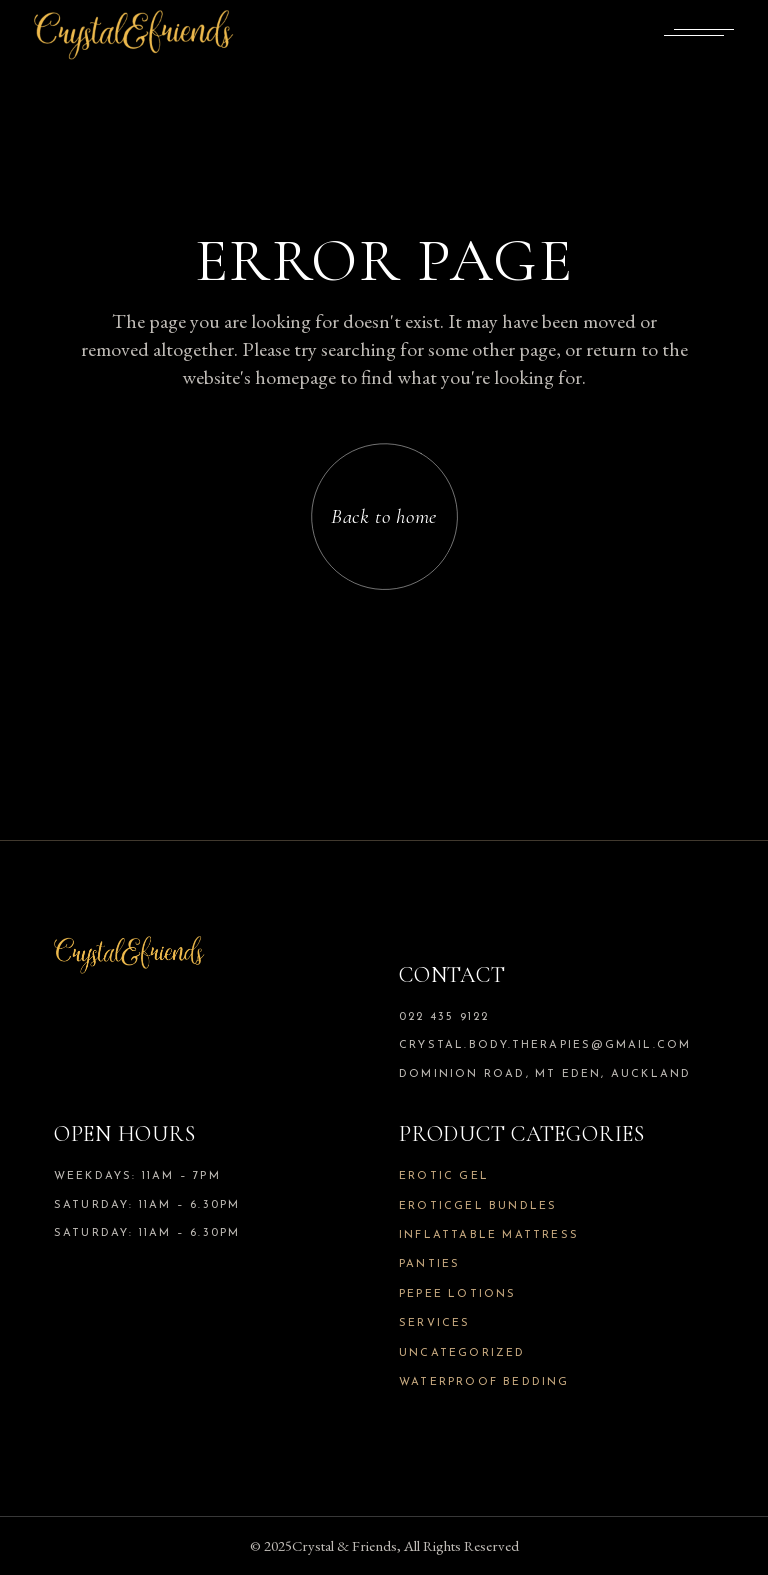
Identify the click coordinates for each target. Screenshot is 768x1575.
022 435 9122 (444, 1017)
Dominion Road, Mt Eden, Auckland (545, 1074)
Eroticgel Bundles (478, 1206)
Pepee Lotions (458, 1294)
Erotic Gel (444, 1176)
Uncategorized (462, 1353)
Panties (429, 1264)
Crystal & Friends (344, 1545)
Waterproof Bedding (484, 1382)
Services (435, 1323)
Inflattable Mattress (489, 1235)
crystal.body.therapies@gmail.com (545, 1045)
